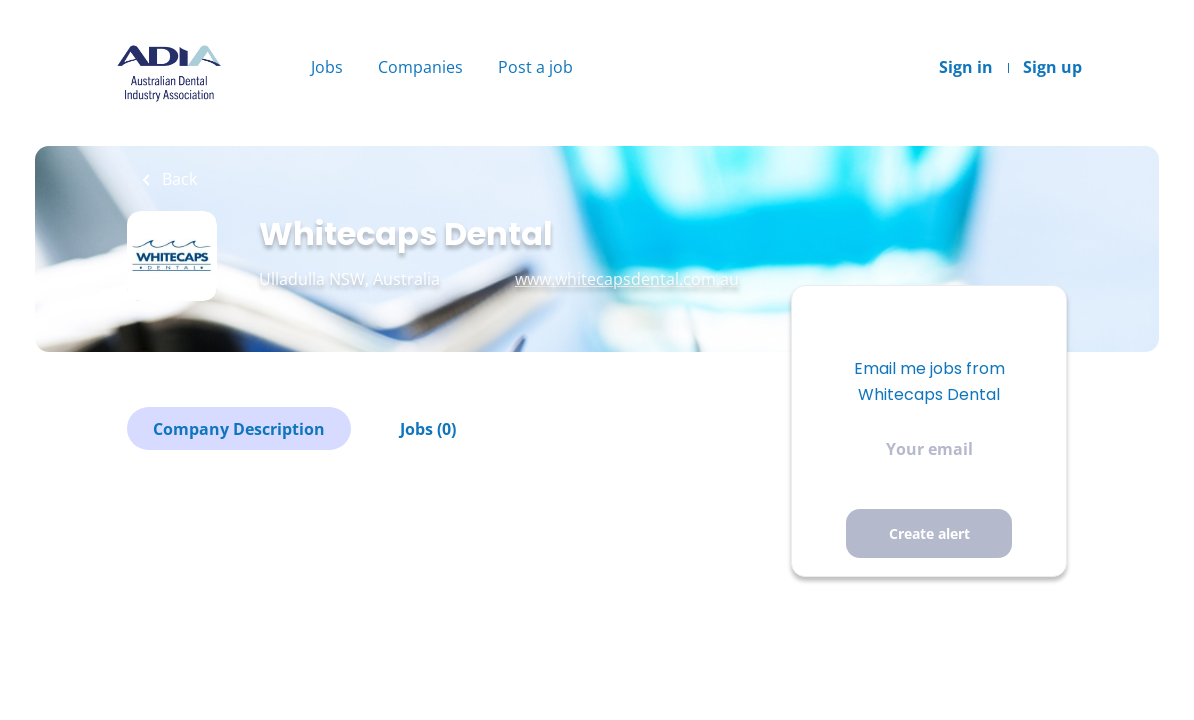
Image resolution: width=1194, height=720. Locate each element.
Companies (420, 67)
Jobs (327, 67)
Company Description (239, 429)
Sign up (1052, 67)
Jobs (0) (428, 429)
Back (177, 179)
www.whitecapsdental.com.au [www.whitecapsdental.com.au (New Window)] (627, 279)
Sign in (966, 67)
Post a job (535, 67)
